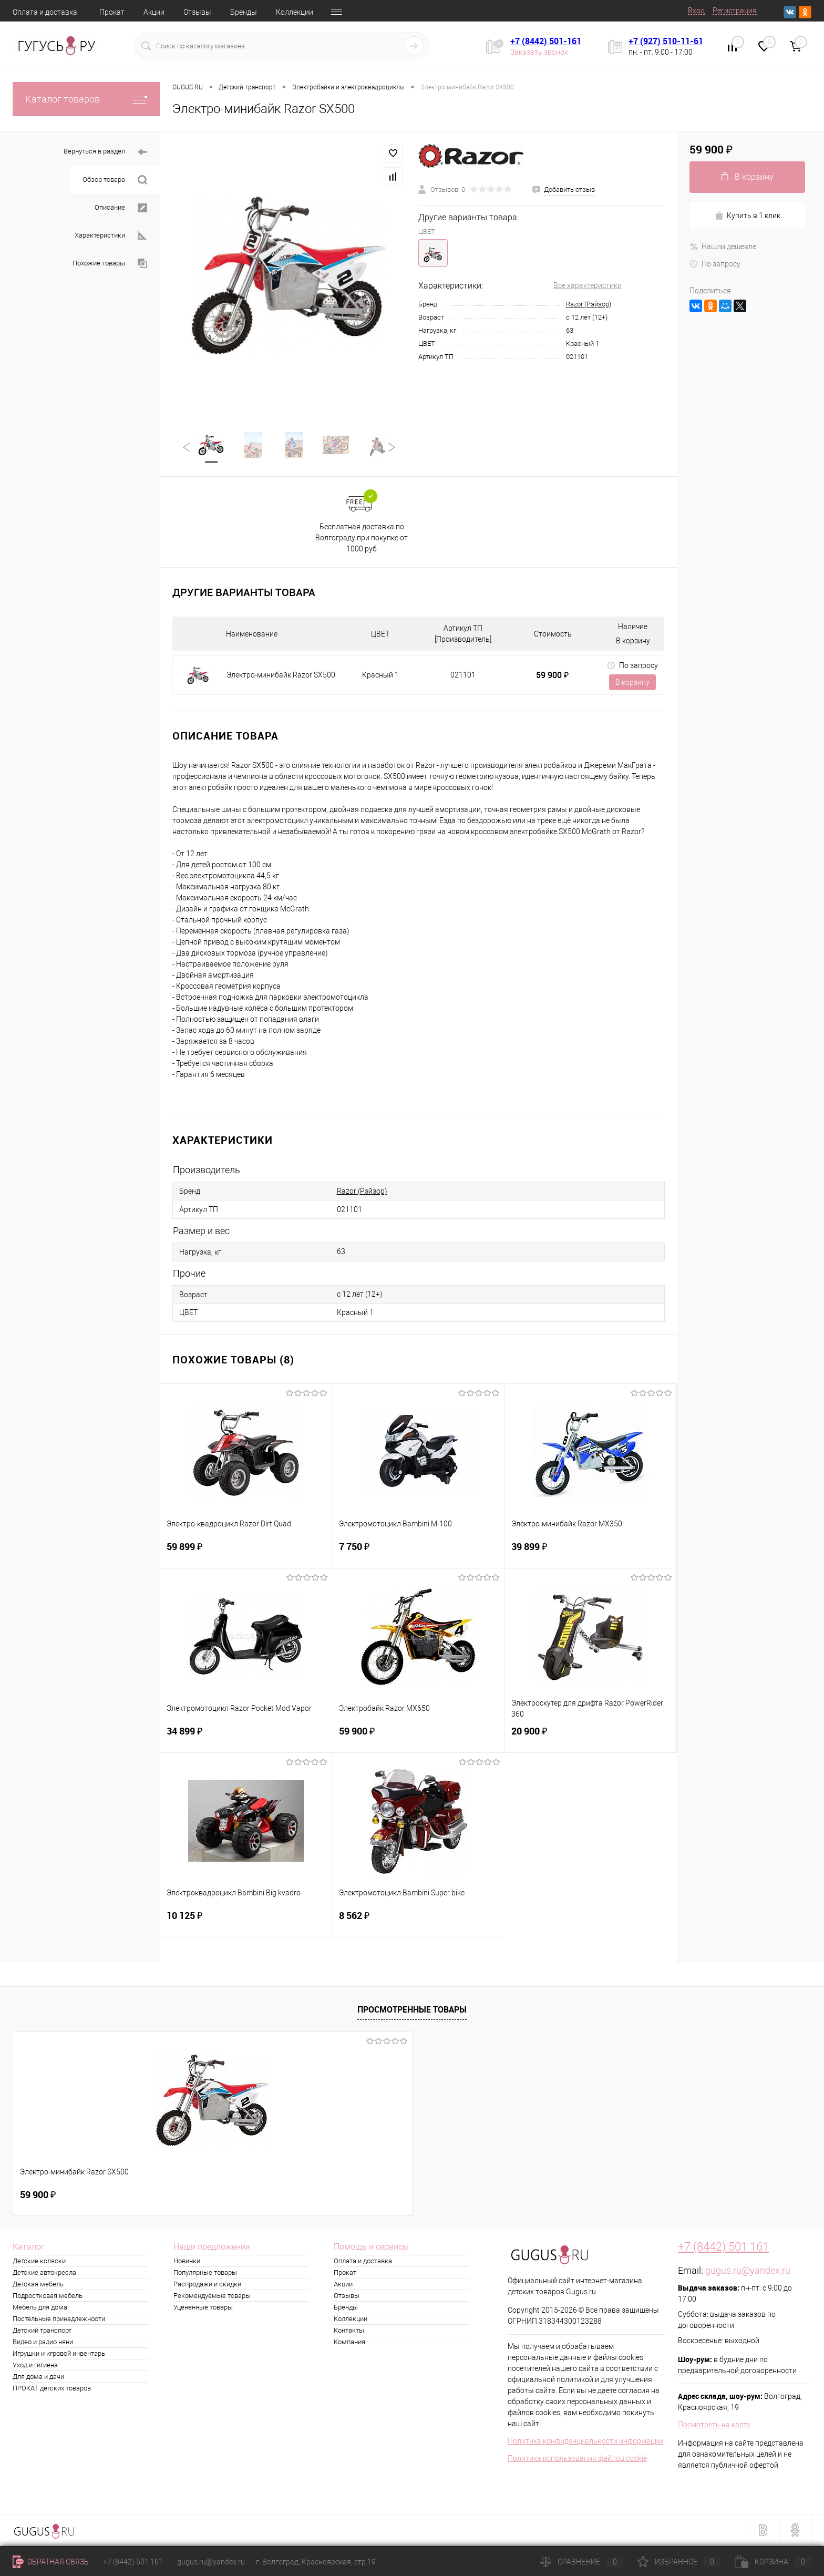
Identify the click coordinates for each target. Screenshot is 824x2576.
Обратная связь (51, 2562)
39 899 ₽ (590, 1554)
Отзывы (197, 12)
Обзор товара (115, 180)
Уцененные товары (203, 2308)
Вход (696, 10)
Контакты (349, 2331)
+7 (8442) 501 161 (723, 2247)
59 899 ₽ (246, 1554)
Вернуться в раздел (105, 152)
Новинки (186, 2262)
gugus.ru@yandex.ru (747, 2271)
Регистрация (735, 10)
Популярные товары (205, 2273)
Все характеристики (587, 285)
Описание (121, 208)
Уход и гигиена (35, 2366)
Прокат (112, 12)
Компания (349, 2343)
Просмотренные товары (412, 2010)
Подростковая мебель (48, 2297)
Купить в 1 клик (747, 215)
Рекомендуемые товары (212, 2297)
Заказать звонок (539, 52)
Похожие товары (110, 264)
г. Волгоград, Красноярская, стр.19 (316, 2562)
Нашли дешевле (722, 246)
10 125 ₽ (246, 1923)
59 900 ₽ (552, 676)
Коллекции (294, 12)
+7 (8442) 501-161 (545, 41)
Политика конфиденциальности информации (585, 2442)
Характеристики (111, 236)
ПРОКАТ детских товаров (52, 2389)
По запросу (632, 666)
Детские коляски (39, 2262)
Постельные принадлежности (59, 2320)
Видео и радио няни (43, 2343)
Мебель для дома (40, 2308)
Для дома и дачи (38, 2378)
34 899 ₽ (246, 1738)
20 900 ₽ (590, 1738)
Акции (153, 12)
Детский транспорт (42, 2331)
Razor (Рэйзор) (588, 304)
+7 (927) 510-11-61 (666, 41)
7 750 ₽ (418, 1554)
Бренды (243, 12)
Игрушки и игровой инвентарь (59, 2354)
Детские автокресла (44, 2273)
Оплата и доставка (45, 12)
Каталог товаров (86, 99)
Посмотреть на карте (714, 2425)
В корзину (632, 683)
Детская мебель (38, 2285)
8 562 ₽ (418, 1923)
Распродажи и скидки (207, 2285)
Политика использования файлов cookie (577, 2459)
